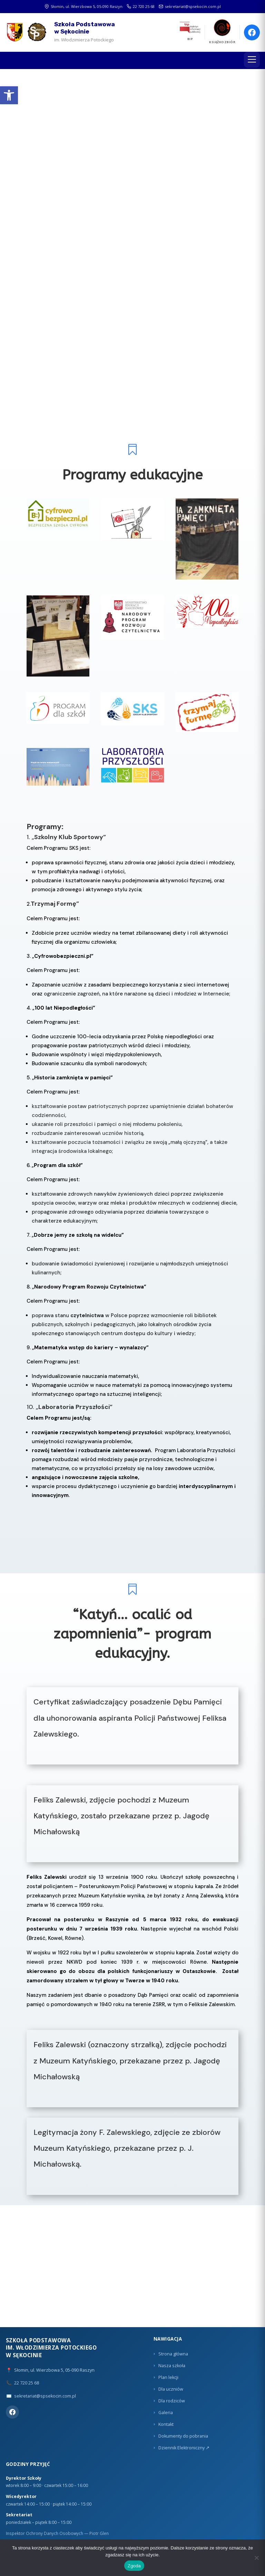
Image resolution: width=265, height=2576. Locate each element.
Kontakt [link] (166, 2424)
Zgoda (134, 2565)
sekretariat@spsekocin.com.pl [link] (190, 6)
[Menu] (252, 60)
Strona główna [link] (173, 2354)
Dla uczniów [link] (170, 2389)
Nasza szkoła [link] (171, 2366)
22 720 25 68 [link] (141, 6)
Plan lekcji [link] (168, 2377)
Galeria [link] (165, 2412)
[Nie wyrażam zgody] (256, 2557)
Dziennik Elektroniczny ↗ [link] (183, 2448)
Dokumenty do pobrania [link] (183, 2436)
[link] (9, 95)
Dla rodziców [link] (171, 2401)
